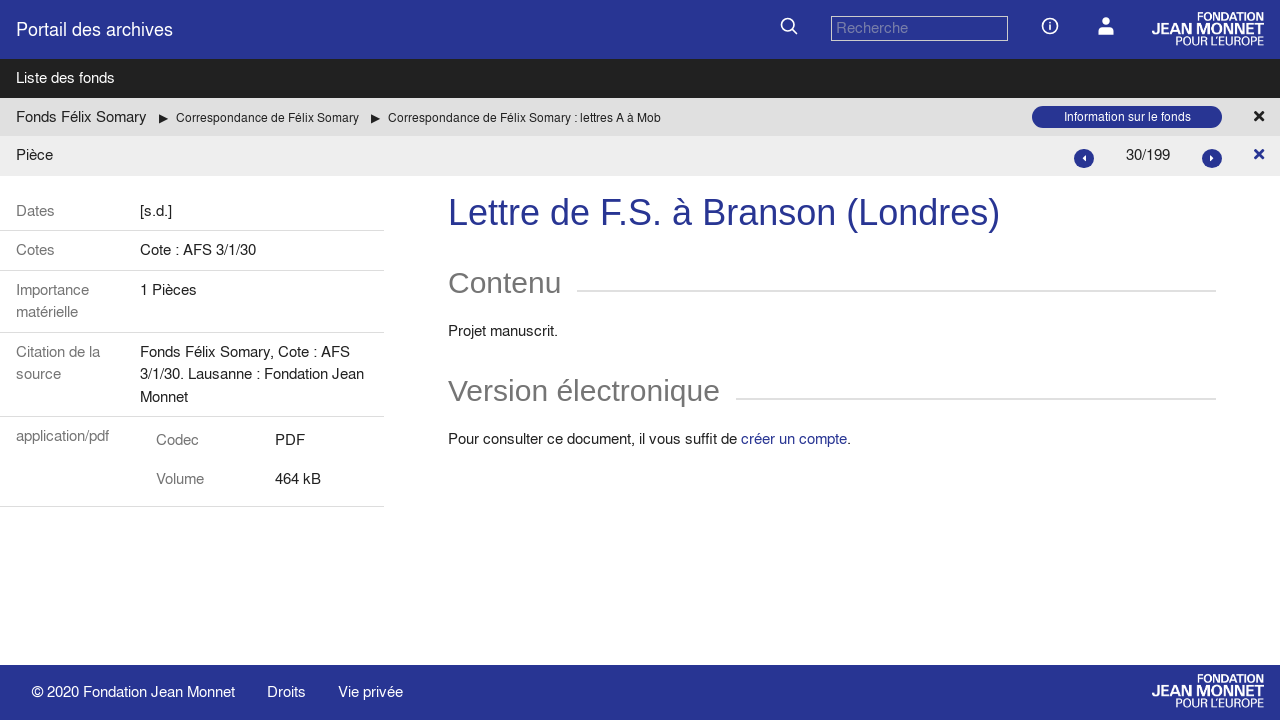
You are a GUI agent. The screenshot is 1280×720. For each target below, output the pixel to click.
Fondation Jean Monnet (159, 691)
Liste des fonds (65, 77)
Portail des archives (94, 29)
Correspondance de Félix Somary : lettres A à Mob (524, 117)
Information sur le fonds (1127, 116)
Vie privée (370, 691)
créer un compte (794, 438)
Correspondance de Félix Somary (267, 117)
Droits (286, 691)
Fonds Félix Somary (81, 116)
